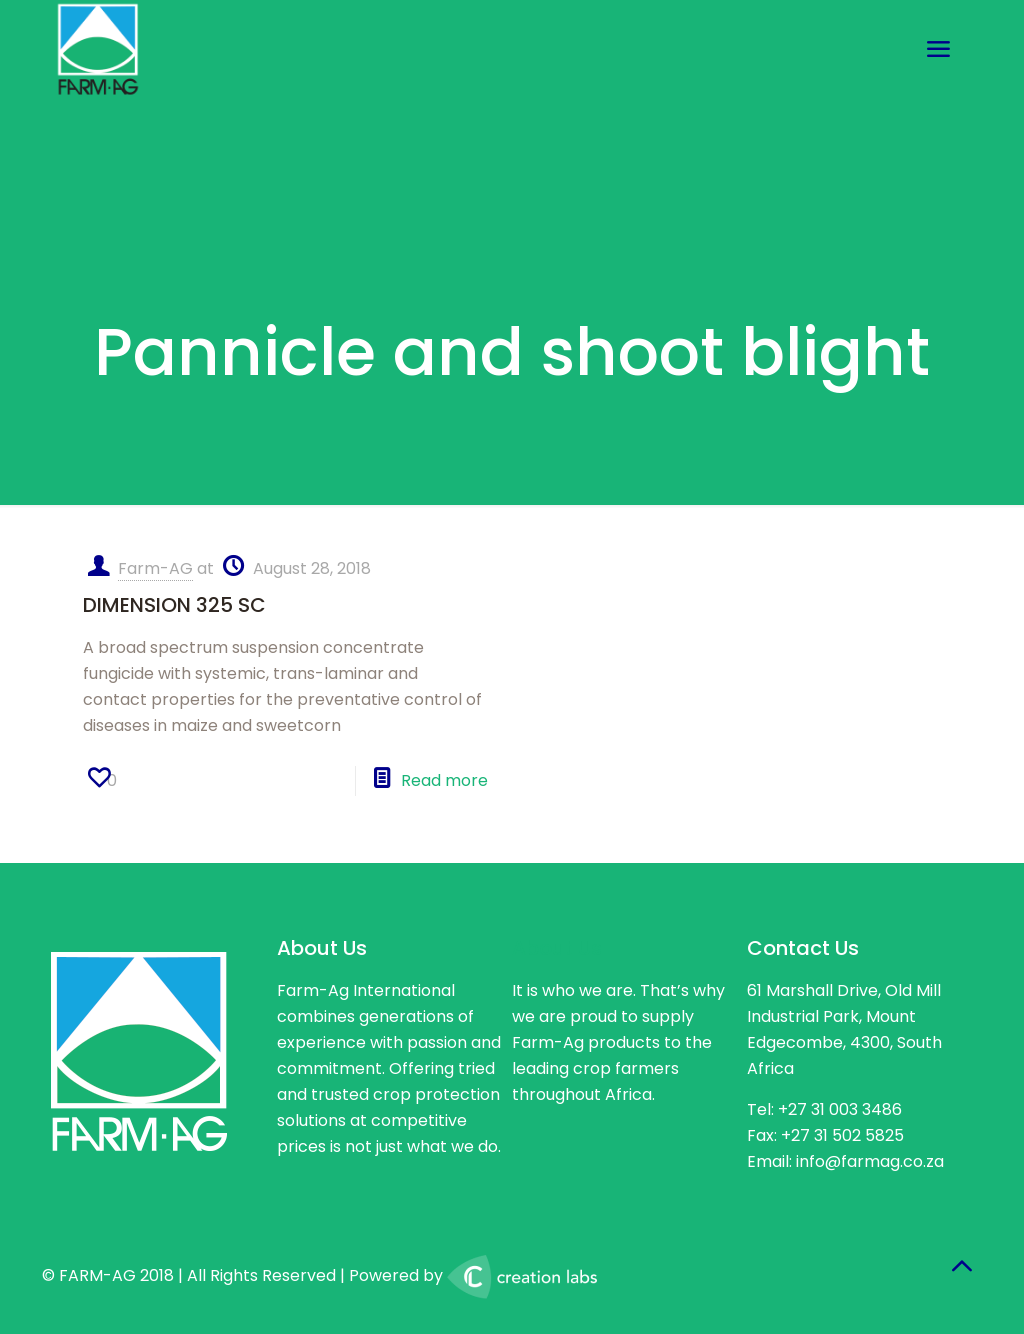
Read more (444, 780)
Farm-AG (155, 568)
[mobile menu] (938, 50)
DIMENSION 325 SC (174, 605)
